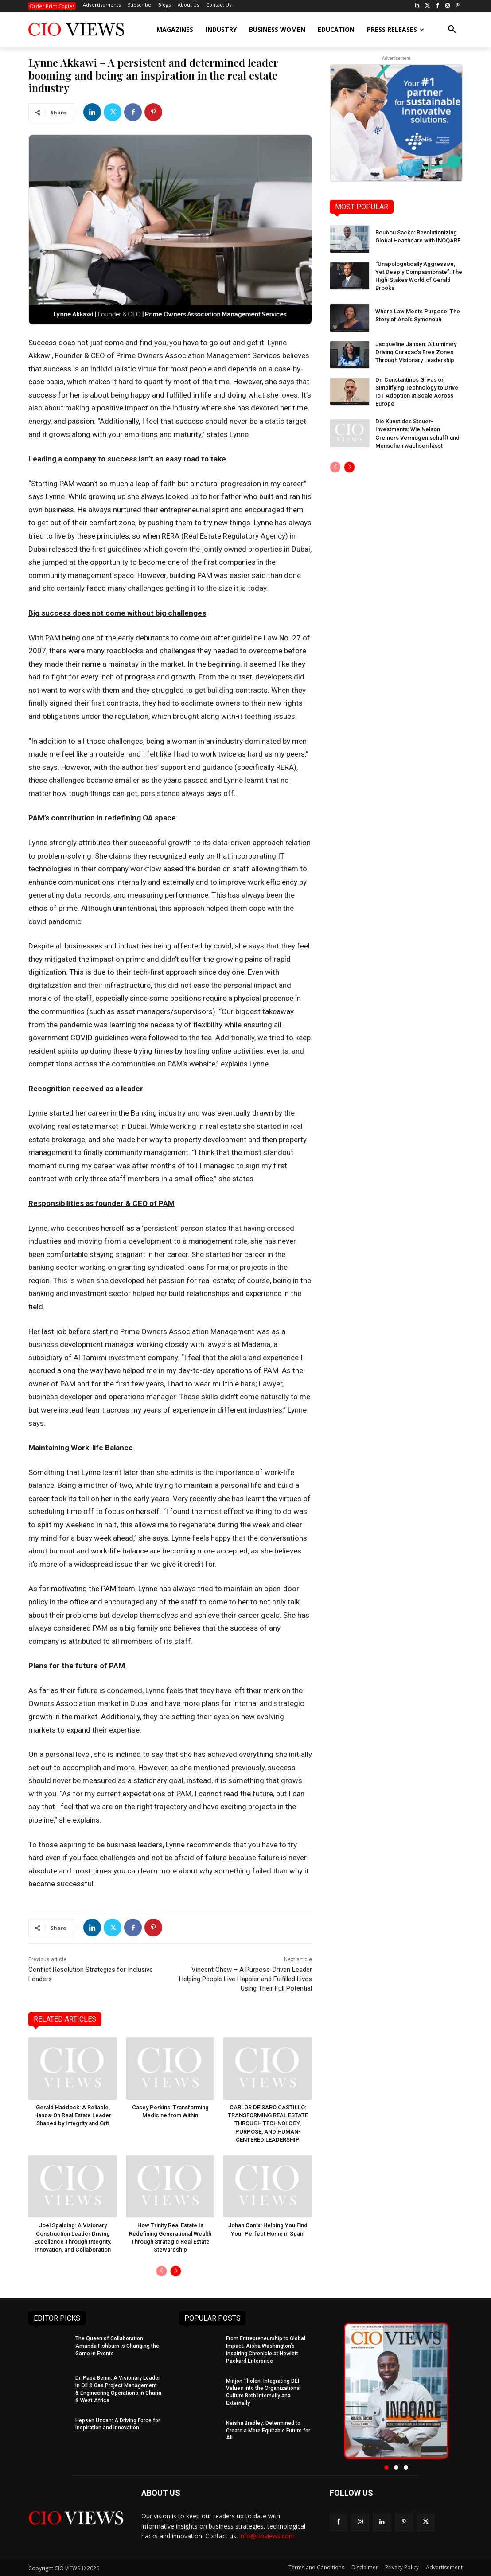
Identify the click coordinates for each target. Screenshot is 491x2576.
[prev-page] (161, 2271)
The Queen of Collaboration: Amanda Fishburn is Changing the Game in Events (117, 2346)
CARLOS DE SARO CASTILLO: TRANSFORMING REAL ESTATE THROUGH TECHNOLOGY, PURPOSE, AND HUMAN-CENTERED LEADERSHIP (268, 2123)
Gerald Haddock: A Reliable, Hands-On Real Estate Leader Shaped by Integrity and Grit (72, 2115)
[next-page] (175, 2271)
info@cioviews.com (267, 2536)
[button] (452, 29)
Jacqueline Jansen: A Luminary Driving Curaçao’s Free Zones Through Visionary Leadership (415, 352)
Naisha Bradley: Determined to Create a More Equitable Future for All (268, 2430)
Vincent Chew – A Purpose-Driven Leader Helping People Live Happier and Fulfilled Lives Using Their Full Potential (245, 1979)
